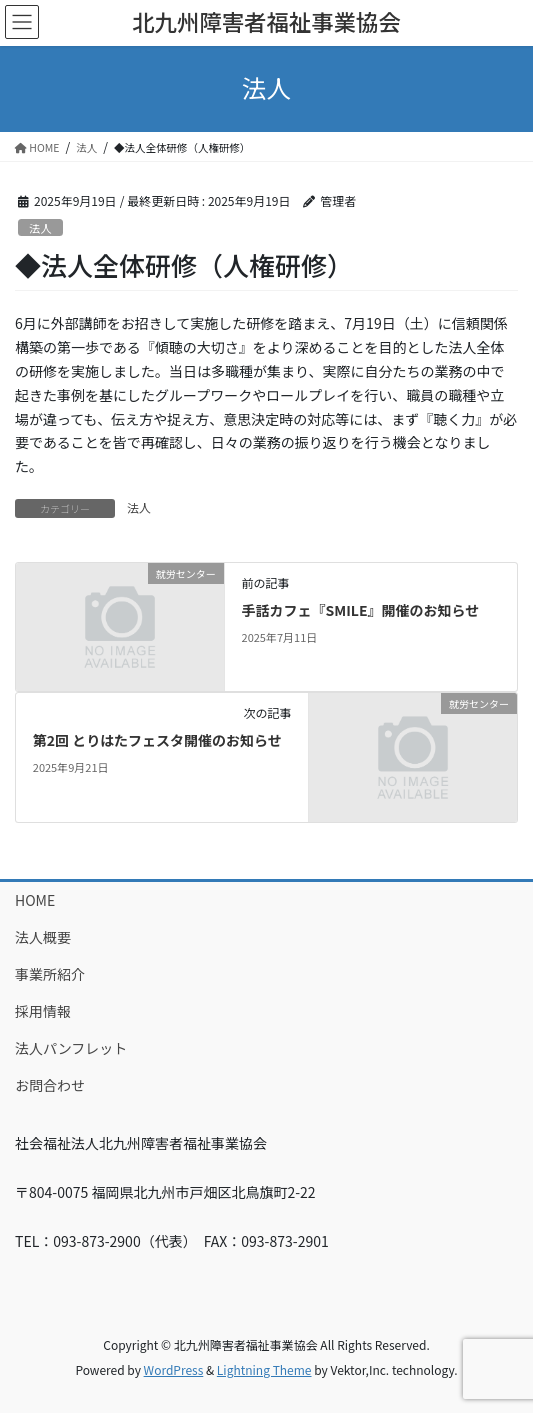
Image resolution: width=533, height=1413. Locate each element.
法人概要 (43, 937)
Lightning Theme (264, 1369)
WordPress (174, 1369)
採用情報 (43, 1011)
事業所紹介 (50, 974)
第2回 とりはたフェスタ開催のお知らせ (157, 740)
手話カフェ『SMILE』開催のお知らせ (361, 610)
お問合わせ (50, 1085)
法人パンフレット (71, 1048)
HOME (35, 900)
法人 (40, 228)
